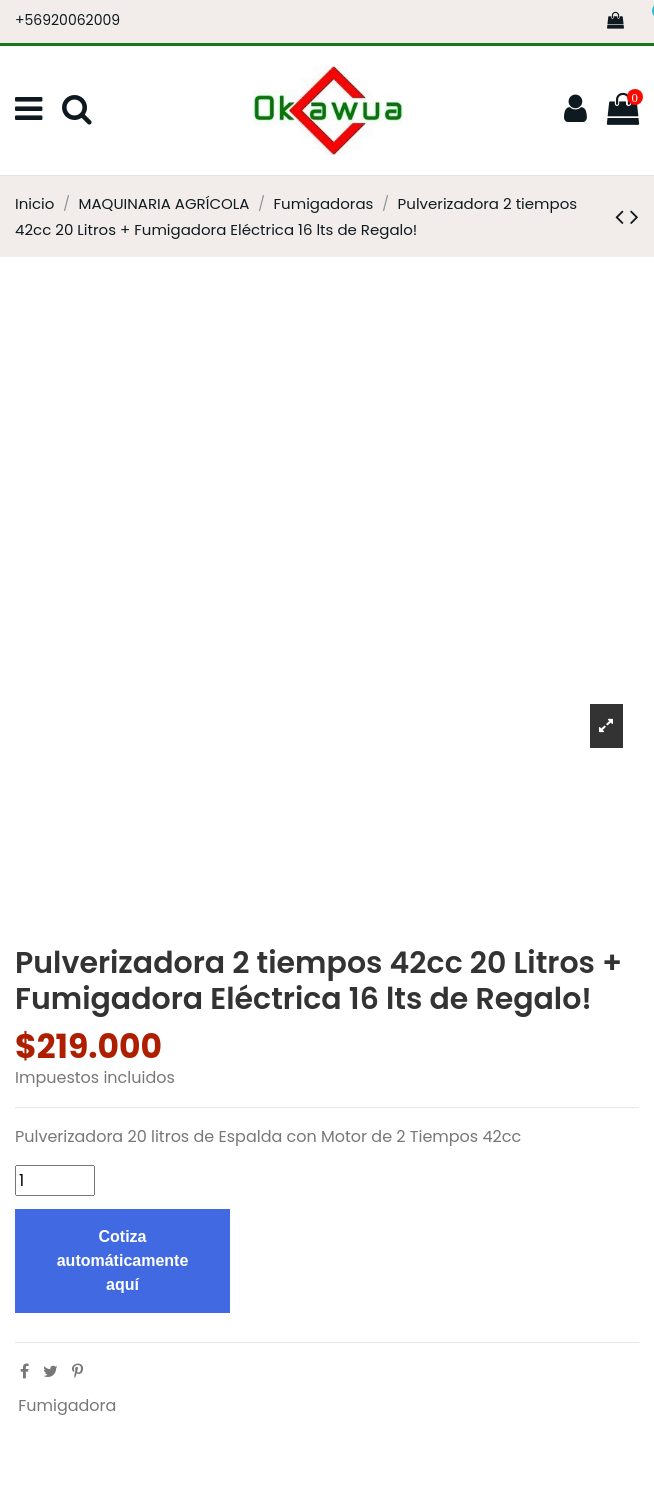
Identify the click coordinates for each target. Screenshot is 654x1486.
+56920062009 (67, 20)
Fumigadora (67, 1405)
